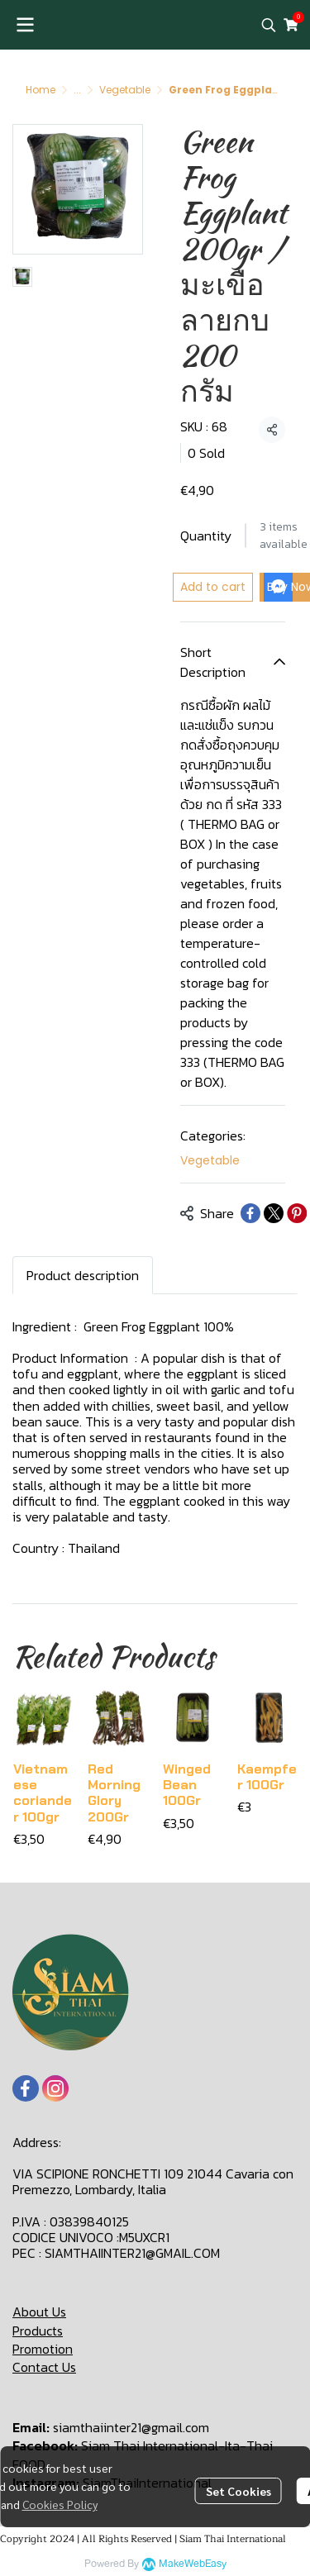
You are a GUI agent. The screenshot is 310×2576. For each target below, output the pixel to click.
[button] (268, 24)
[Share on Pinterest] (297, 1213)
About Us (39, 2311)
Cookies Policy (60, 2504)
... (77, 90)
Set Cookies (238, 2490)
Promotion (42, 2349)
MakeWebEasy (193, 2564)
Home (40, 90)
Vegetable (124, 90)
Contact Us (44, 2367)
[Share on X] (274, 1213)
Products (37, 2330)
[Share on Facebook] (250, 1213)
